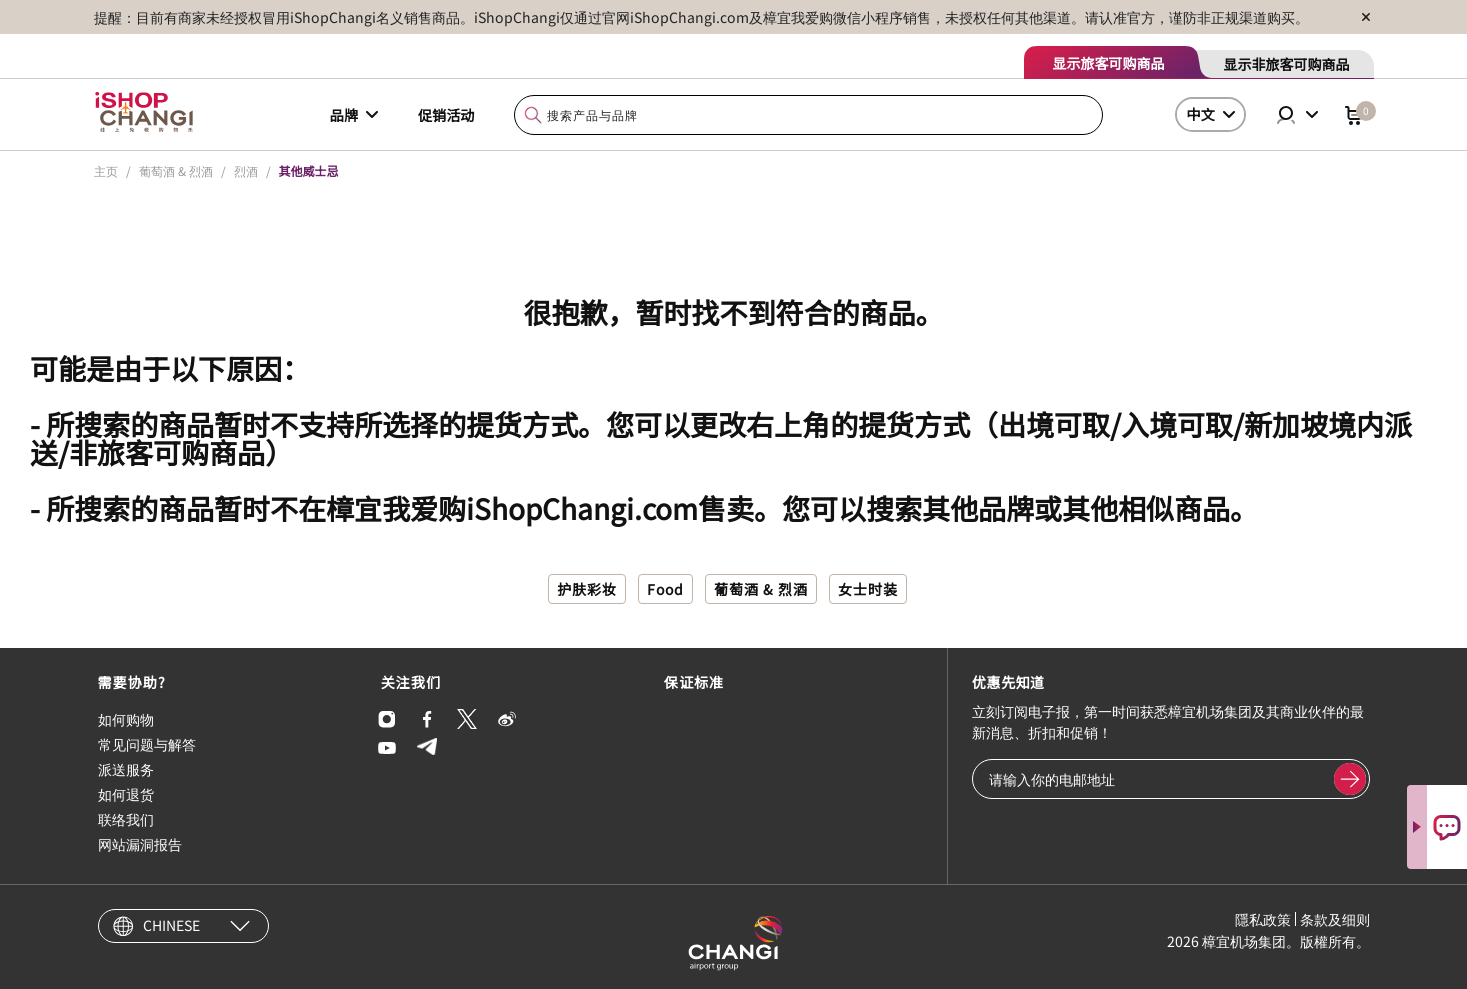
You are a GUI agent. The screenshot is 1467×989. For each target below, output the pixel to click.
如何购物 (126, 719)
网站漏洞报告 (140, 844)
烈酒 (246, 170)
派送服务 (126, 769)
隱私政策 (1263, 919)
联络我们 (126, 819)
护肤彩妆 (587, 589)
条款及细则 (1335, 919)
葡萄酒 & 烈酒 (176, 170)
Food (665, 589)
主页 (106, 170)
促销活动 (446, 115)
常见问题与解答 (147, 744)
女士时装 (868, 589)
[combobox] (808, 115)
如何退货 (126, 794)
